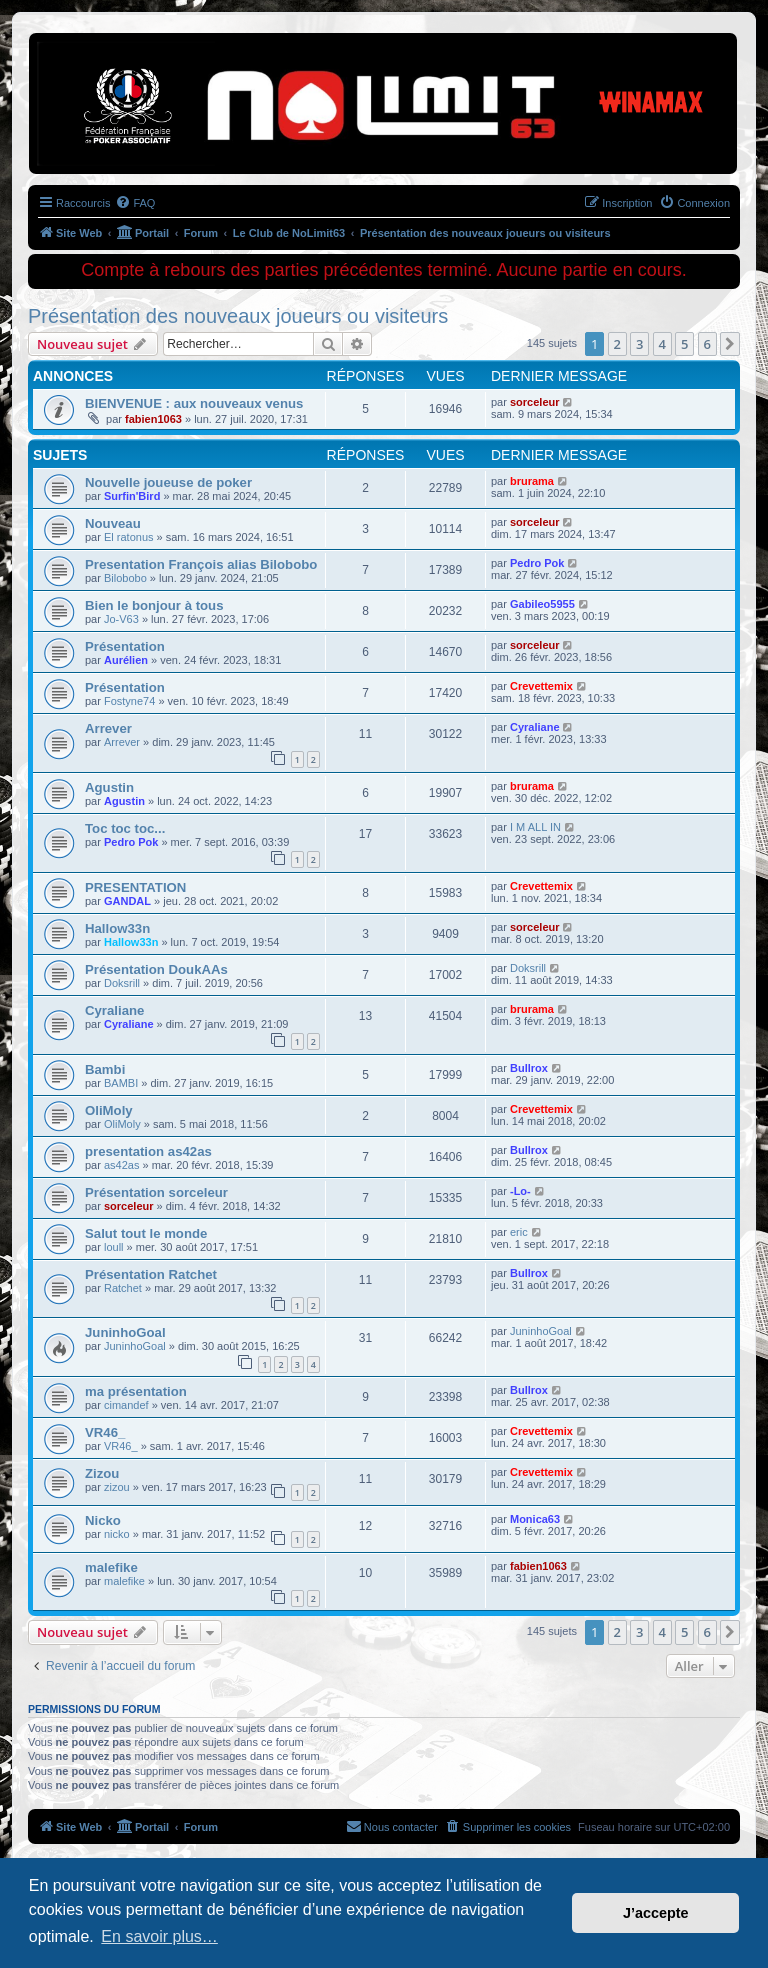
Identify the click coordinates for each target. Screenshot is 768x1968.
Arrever (108, 728)
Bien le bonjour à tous (154, 605)
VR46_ (105, 1432)
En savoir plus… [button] (159, 1936)
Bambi (105, 1069)
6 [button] (707, 344)
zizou (117, 1487)
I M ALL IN (535, 827)
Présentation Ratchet (151, 1274)
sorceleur (535, 402)
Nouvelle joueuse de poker (168, 482)
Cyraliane (535, 727)
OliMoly (109, 1110)
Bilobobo (125, 578)
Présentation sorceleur (156, 1192)
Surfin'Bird (132, 496)
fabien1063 (153, 419)
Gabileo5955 (542, 604)
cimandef (126, 1405)
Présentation (125, 646)
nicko (117, 1534)
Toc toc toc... (125, 828)
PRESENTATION (135, 887)
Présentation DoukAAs (156, 969)
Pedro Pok (537, 563)
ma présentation (136, 1391)
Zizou (102, 1473)
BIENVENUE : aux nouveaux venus (194, 403)
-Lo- (520, 1191)
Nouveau (113, 523)
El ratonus (129, 537)
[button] (730, 344)
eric (519, 1232)
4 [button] (662, 344)
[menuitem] (135, 203)
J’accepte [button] (656, 1913)
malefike (111, 1567)
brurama (532, 481)
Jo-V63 (121, 619)
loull (114, 1247)
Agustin (109, 787)
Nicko (103, 1520)
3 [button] (639, 344)
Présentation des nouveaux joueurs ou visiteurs (238, 316)
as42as (121, 1165)
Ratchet (123, 1288)
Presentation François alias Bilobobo (201, 564)
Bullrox (529, 1068)
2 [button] (617, 344)
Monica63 (535, 1519)
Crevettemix (541, 686)
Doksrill (122, 983)
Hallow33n (117, 928)
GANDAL (127, 901)
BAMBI (121, 1083)
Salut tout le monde (146, 1233)
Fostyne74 (129, 701)
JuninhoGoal (125, 1332)
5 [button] (684, 344)
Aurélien (126, 660)
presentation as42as (148, 1151)
